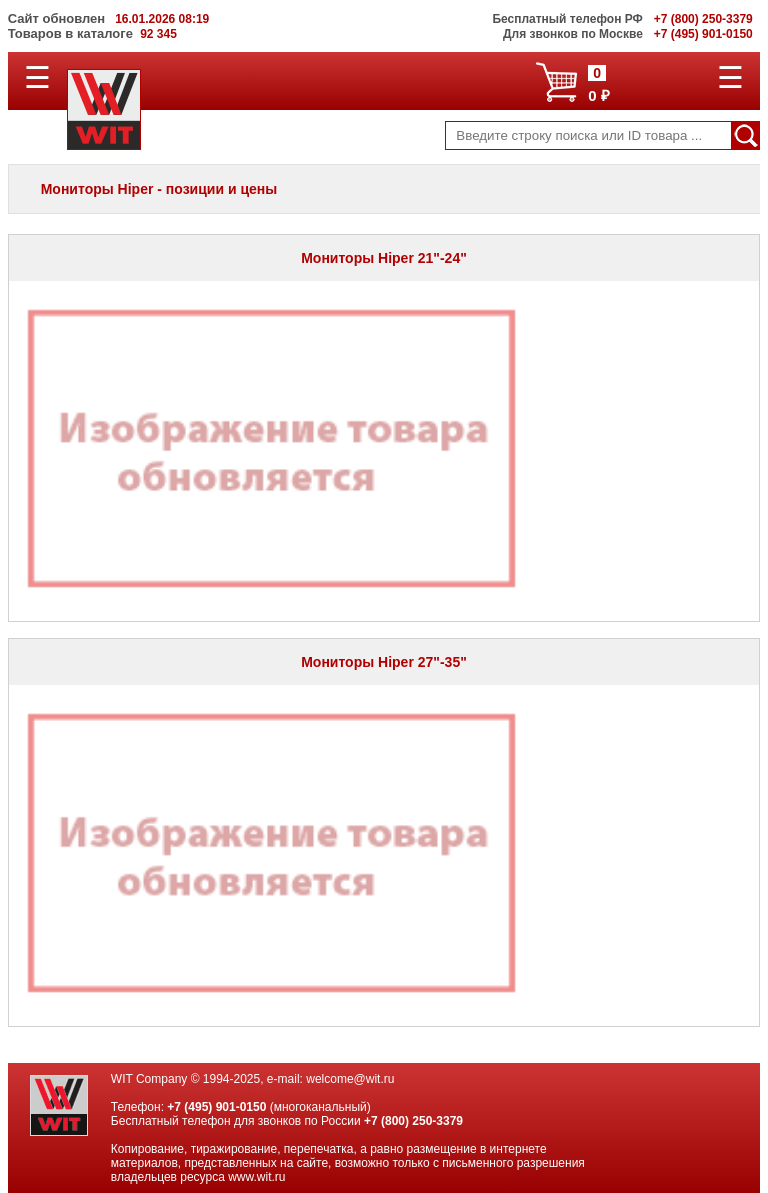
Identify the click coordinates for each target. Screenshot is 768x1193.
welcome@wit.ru (350, 1079)
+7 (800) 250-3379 (413, 1121)
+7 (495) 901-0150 (216, 1107)
